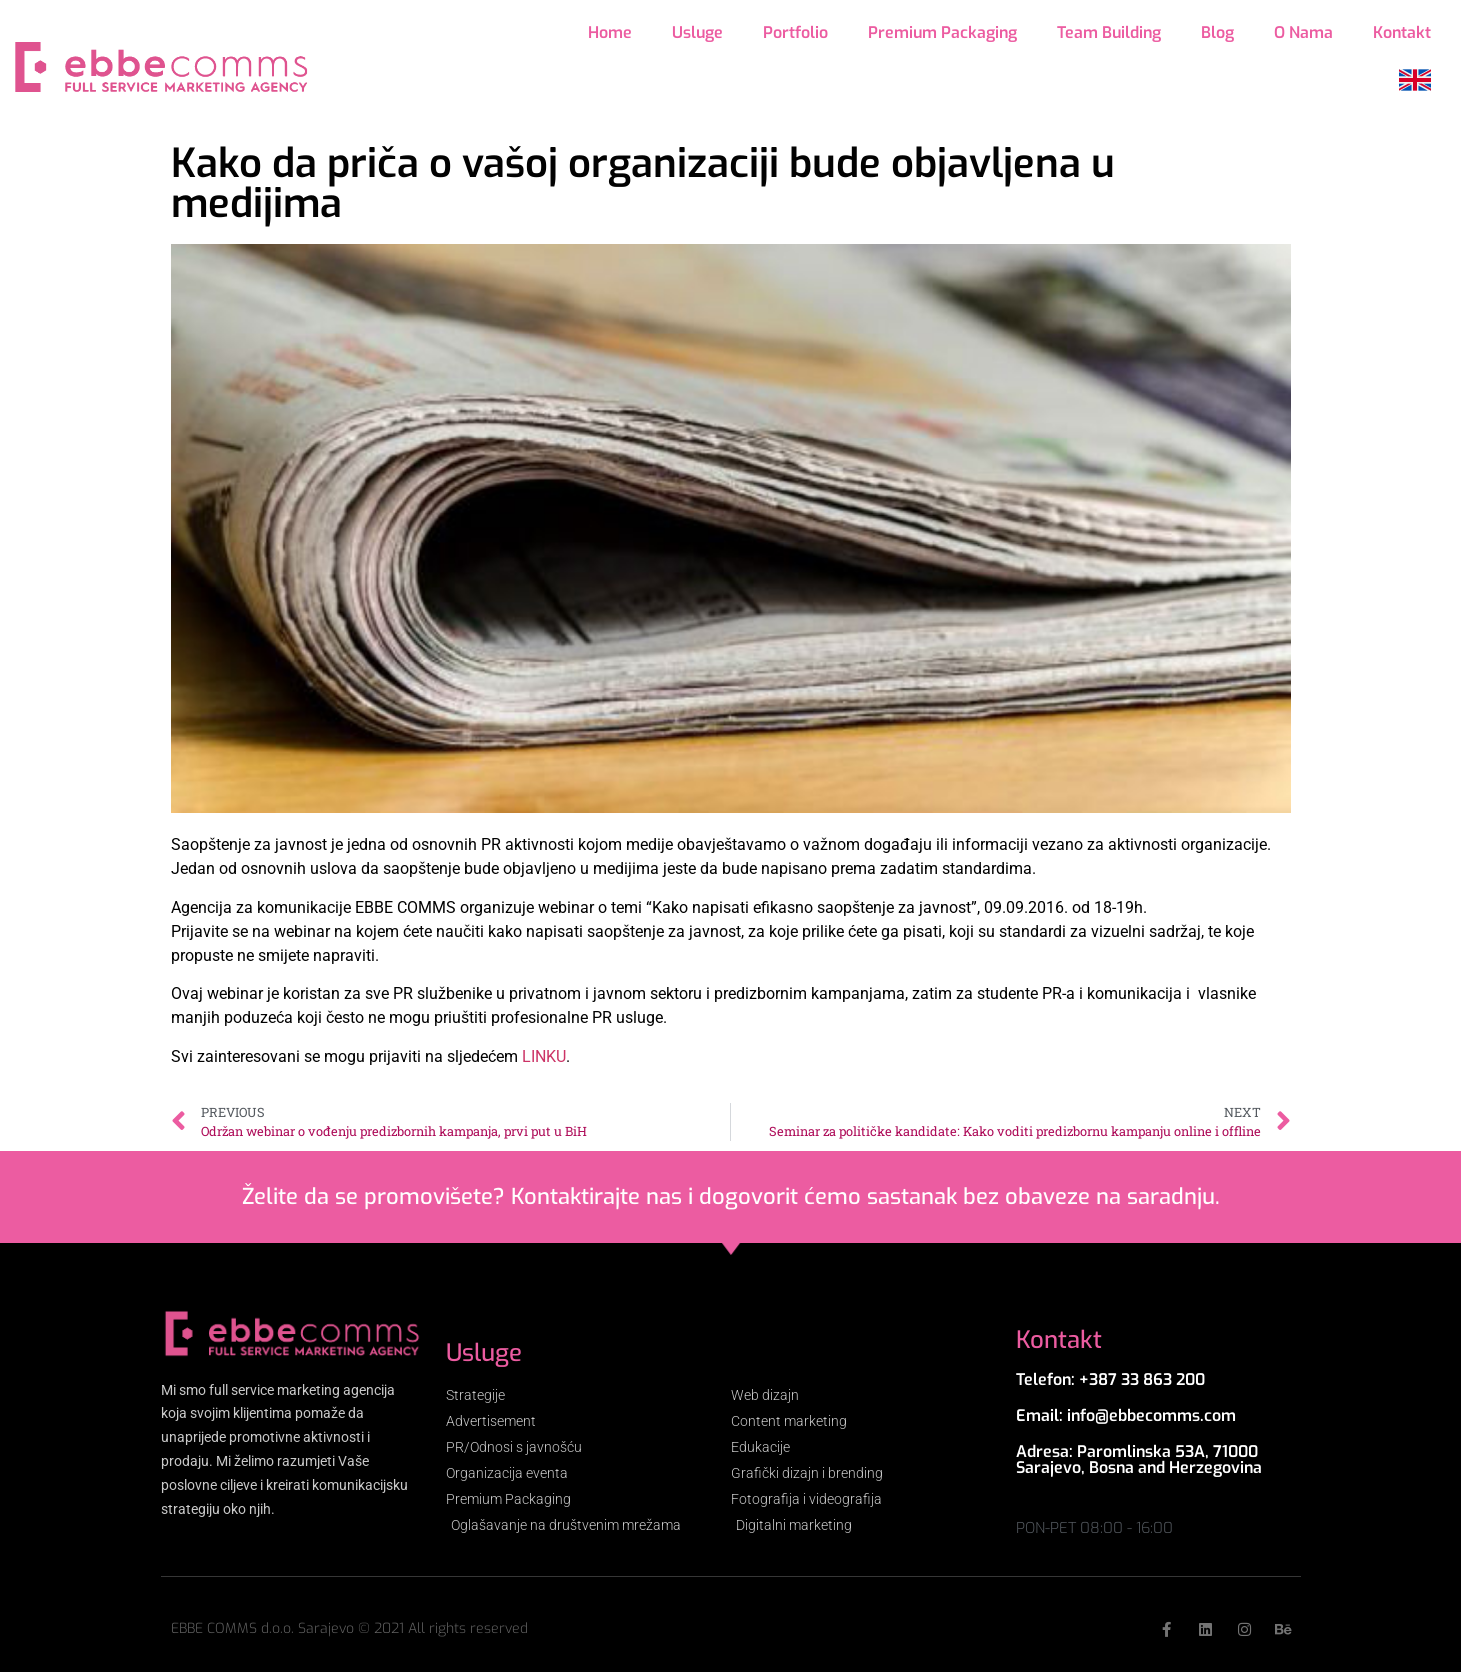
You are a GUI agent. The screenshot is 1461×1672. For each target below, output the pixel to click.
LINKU (544, 1056)
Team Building (1109, 32)
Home (610, 32)
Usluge (697, 32)
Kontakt (1402, 32)
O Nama (1303, 32)
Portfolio (795, 32)
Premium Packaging (942, 32)
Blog (1217, 32)
